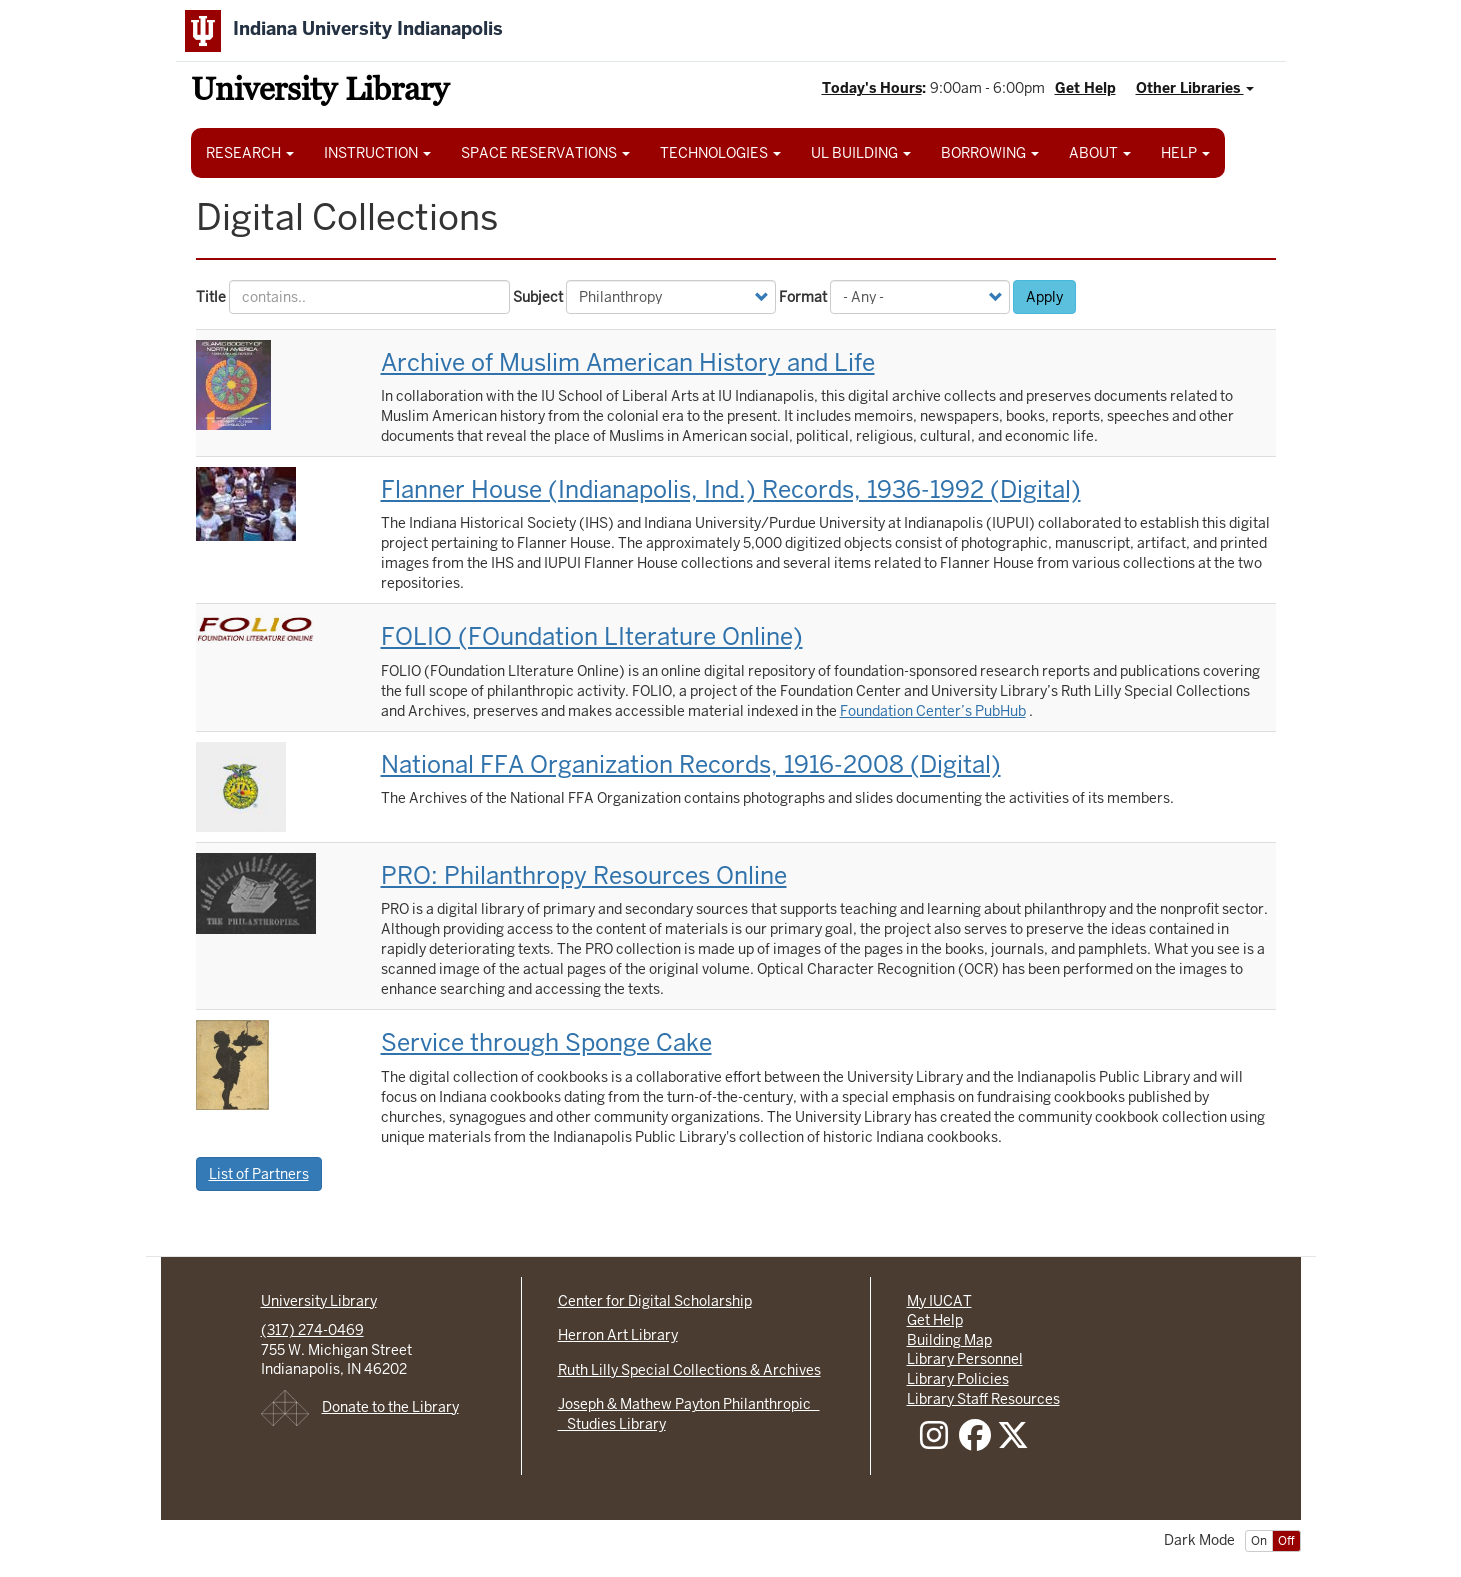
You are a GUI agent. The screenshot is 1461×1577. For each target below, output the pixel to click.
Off (1286, 1541)
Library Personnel (965, 1359)
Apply (1044, 297)
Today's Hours (872, 88)
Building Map (949, 1340)
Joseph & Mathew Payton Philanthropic (689, 1404)
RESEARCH (250, 153)
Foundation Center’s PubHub (933, 711)
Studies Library (612, 1424)
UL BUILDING (861, 153)
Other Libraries (1195, 88)
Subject (538, 297)
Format (803, 297)
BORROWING (990, 153)
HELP (1185, 153)
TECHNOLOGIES (720, 153)
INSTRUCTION (377, 153)
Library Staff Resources (983, 1399)
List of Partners (259, 1174)
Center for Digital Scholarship (655, 1301)
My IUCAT (939, 1301)
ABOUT (1100, 153)
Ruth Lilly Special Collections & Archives (689, 1370)
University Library (320, 92)
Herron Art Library (618, 1335)
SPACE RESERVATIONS (545, 153)
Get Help (1085, 88)
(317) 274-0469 (312, 1330)
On (1259, 1541)
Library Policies (958, 1379)
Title (211, 297)
